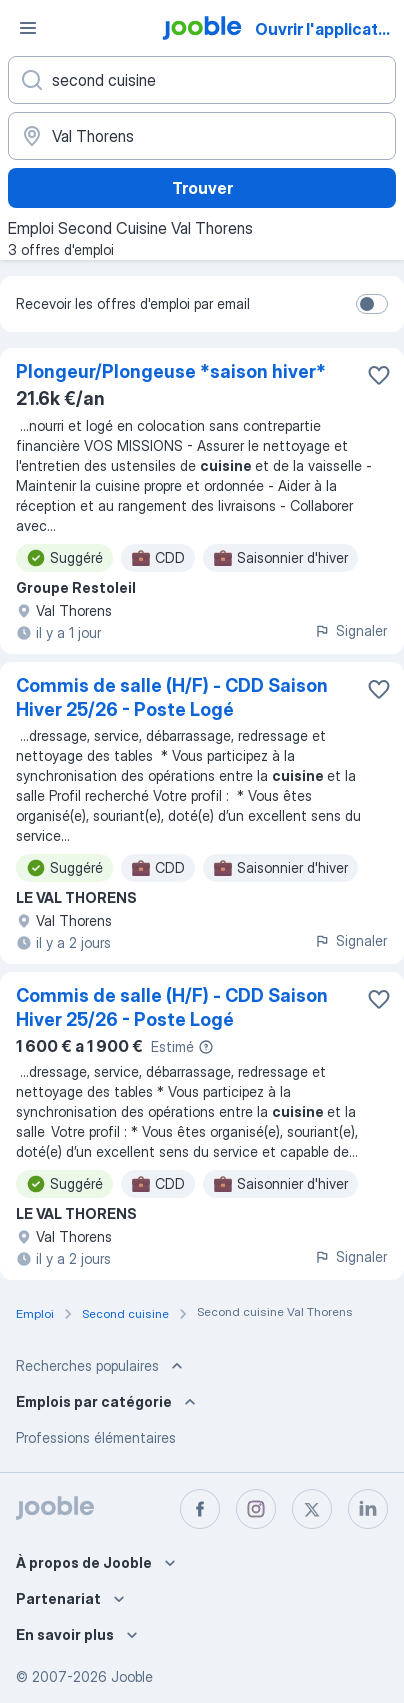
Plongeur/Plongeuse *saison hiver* (171, 371)
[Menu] (28, 28)
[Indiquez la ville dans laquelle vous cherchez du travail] (202, 136)
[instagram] (256, 1509)
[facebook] (200, 1509)
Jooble (132, 1676)
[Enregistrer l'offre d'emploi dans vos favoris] (379, 375)
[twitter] (312, 1509)
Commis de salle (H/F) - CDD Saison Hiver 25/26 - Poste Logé (172, 697)
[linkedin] (368, 1509)
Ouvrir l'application (327, 29)
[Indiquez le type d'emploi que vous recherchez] (202, 80)
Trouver (202, 188)
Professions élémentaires (96, 1437)
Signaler (350, 630)
